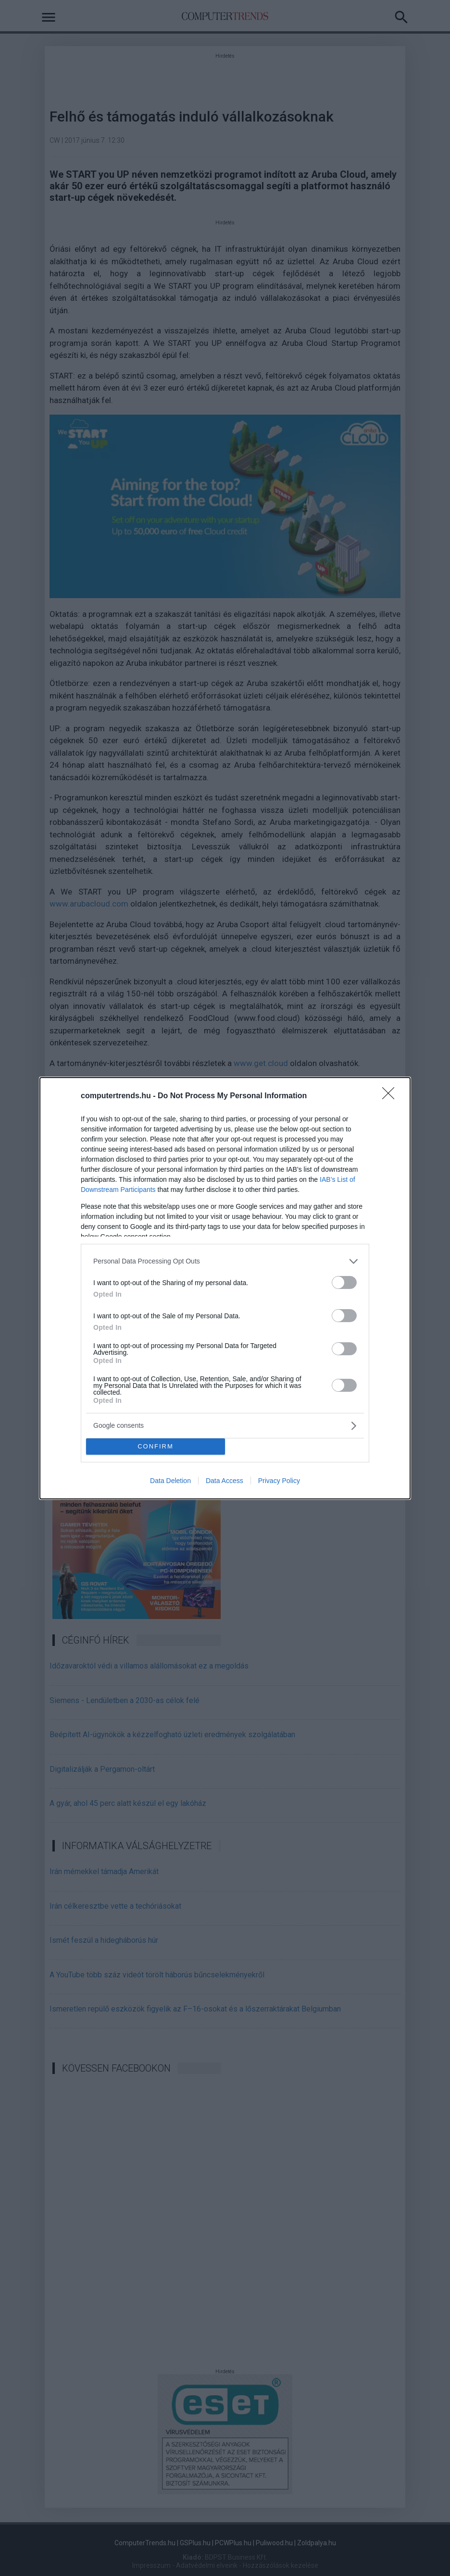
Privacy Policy (279, 1480)
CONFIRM (156, 1446)
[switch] (344, 1282)
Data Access (224, 1480)
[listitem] (225, 1261)
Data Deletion (170, 1480)
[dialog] (225, 1288)
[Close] (391, 1096)
